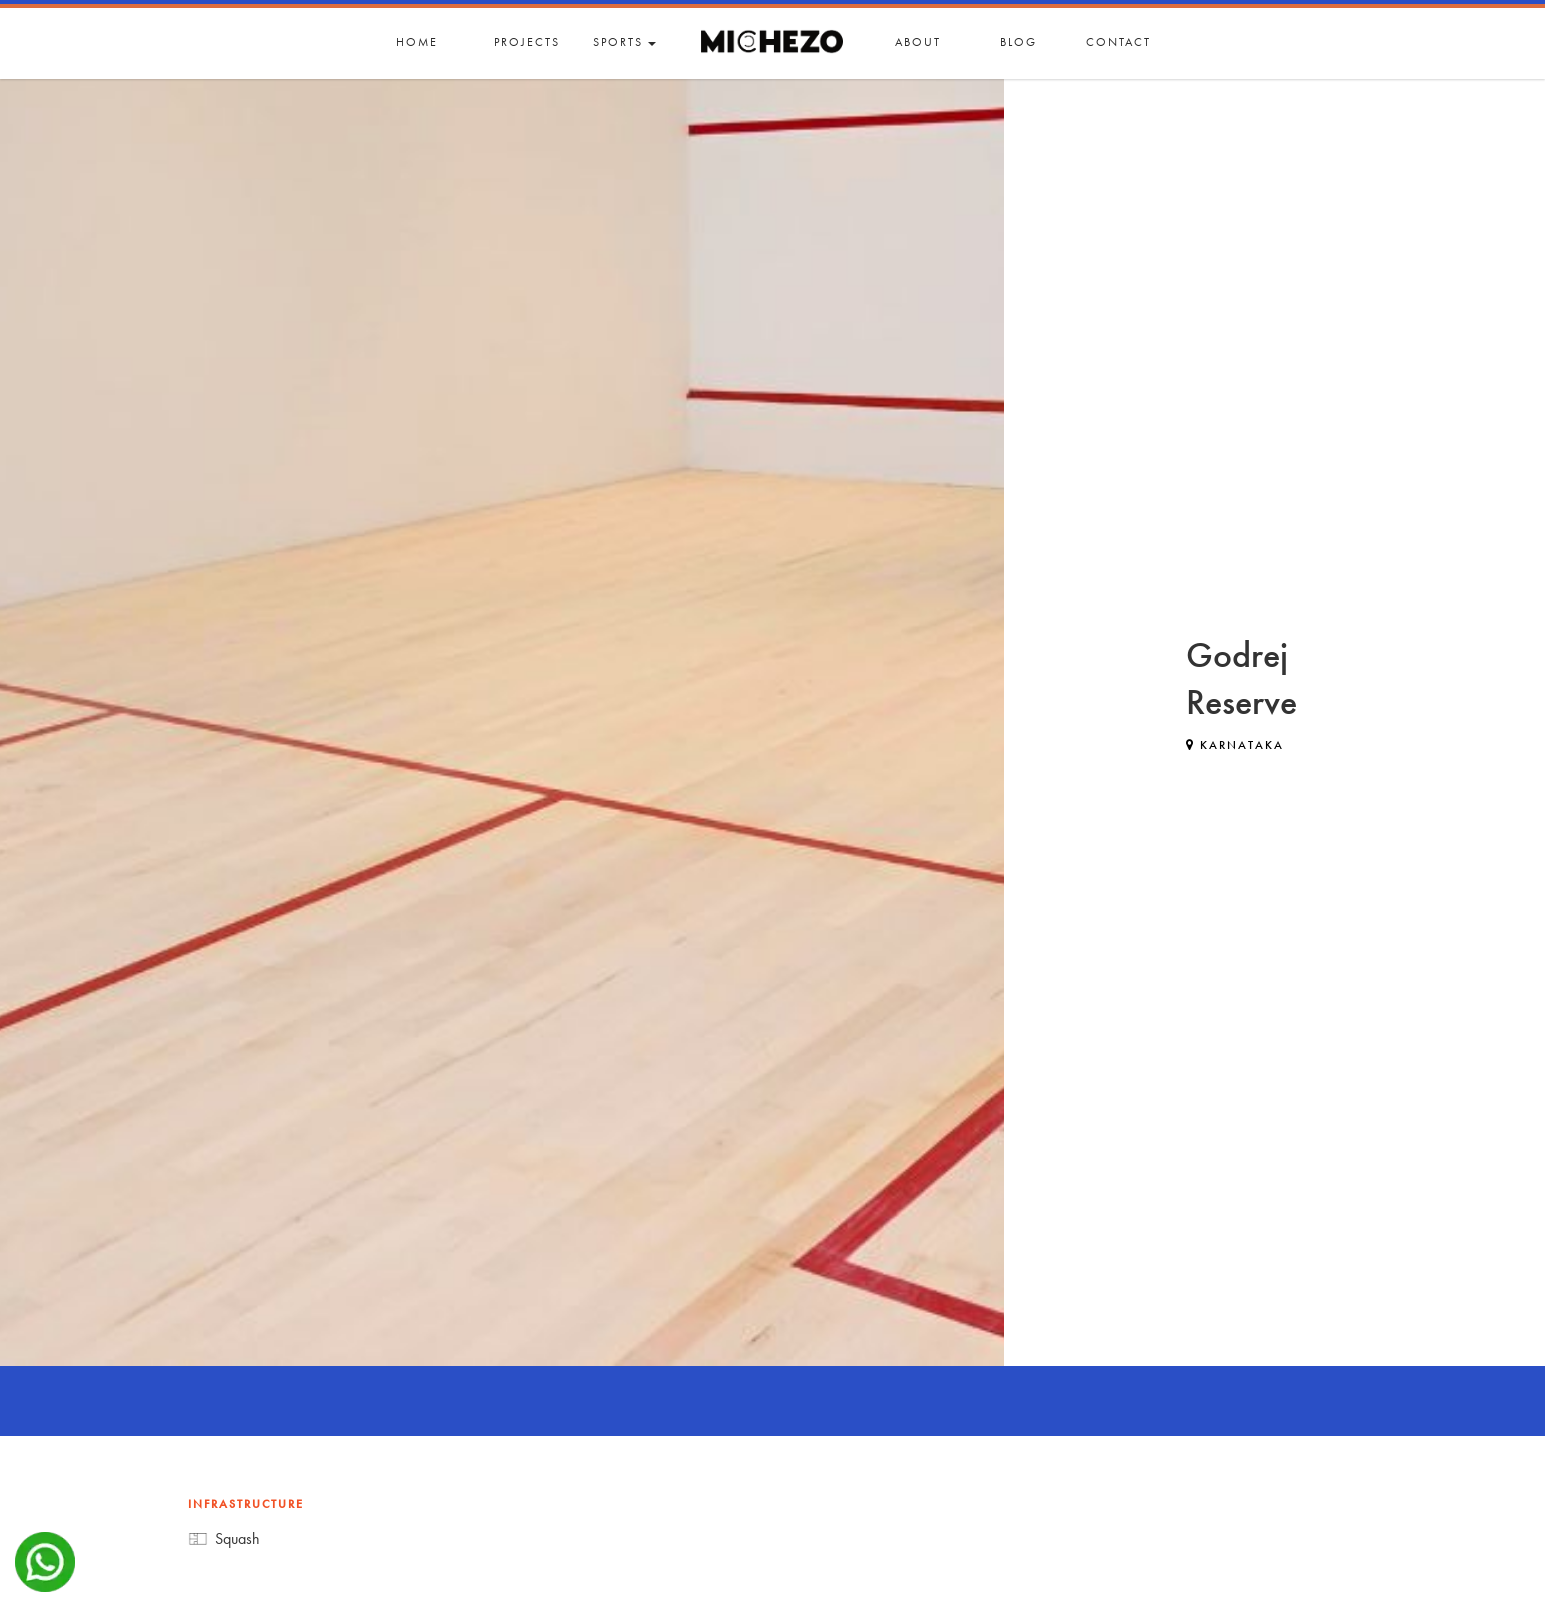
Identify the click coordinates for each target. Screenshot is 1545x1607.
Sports (624, 42)
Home (417, 42)
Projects (527, 42)
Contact (1118, 42)
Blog (1018, 42)
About (918, 42)
